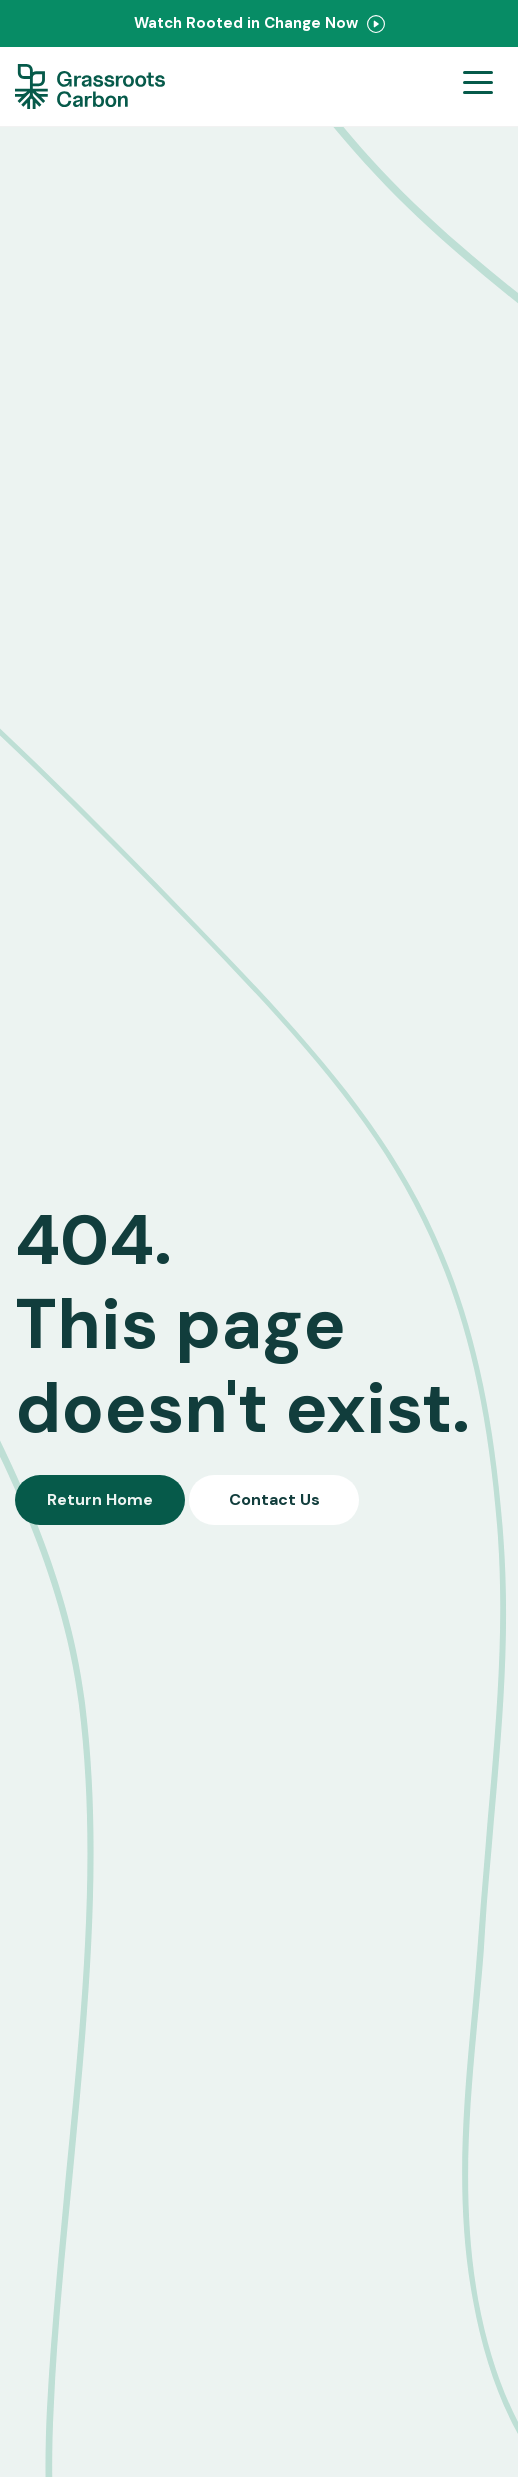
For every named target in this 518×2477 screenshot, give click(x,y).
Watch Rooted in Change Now (259, 23)
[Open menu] (478, 86)
